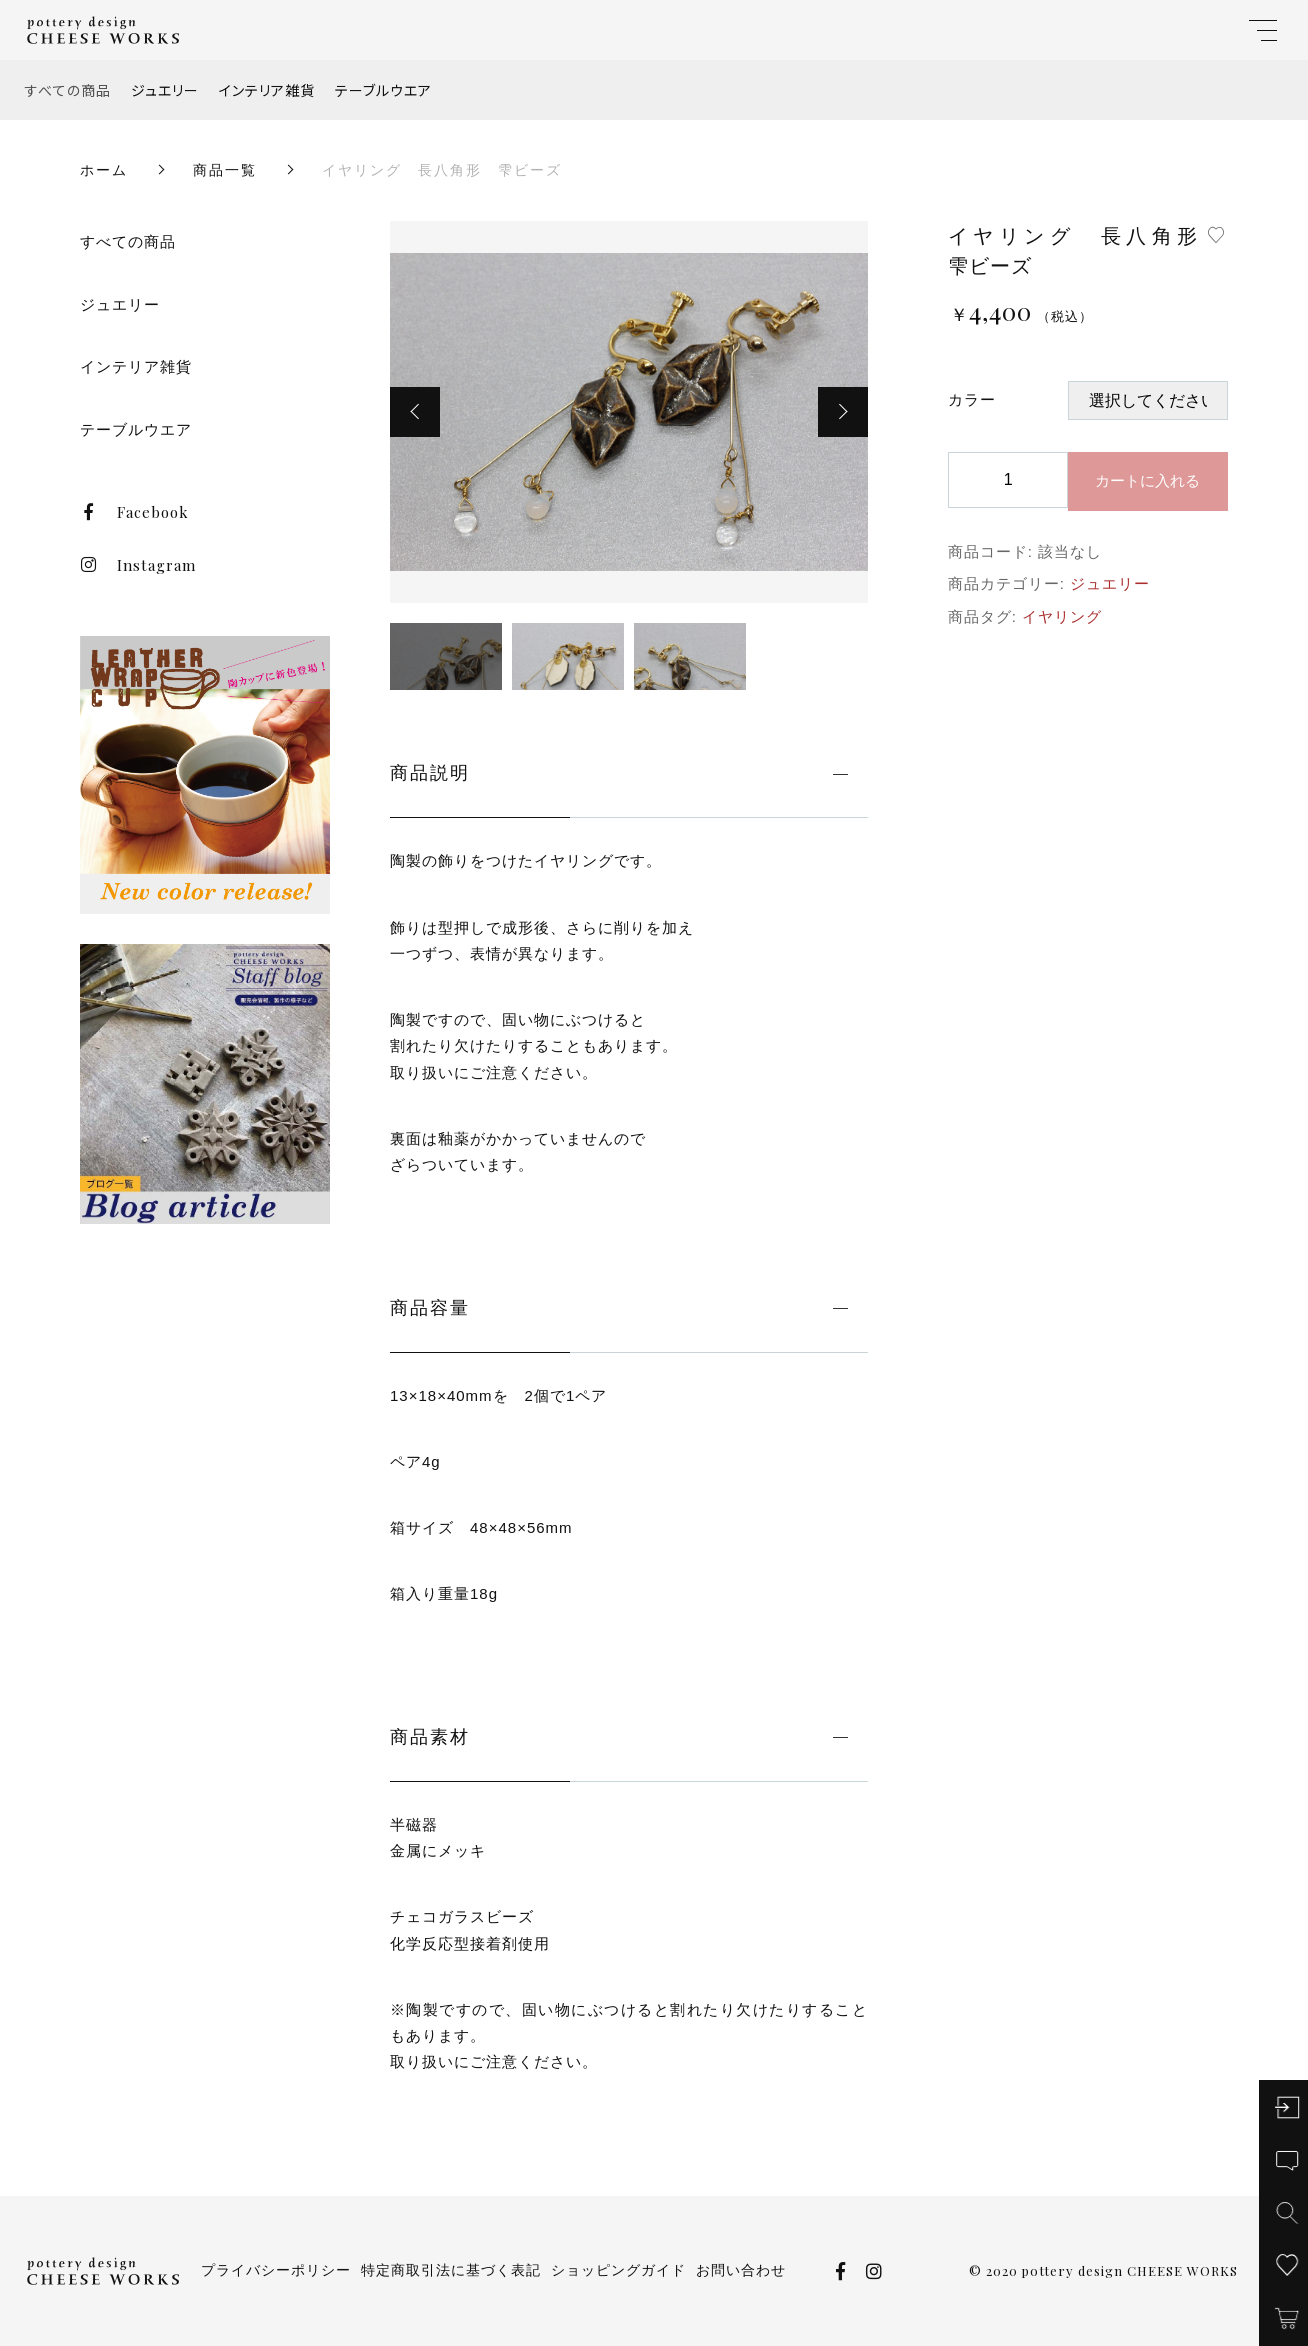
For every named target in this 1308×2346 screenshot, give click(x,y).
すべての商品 (68, 90)
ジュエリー (165, 90)
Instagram (138, 565)
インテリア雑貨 (267, 90)
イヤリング (1062, 616)
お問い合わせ (741, 2270)
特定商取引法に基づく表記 (451, 2270)
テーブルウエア (383, 90)
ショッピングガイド (618, 2270)
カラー (972, 399)
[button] (415, 412)
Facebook (134, 512)
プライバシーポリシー (276, 2270)
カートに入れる (1147, 480)
